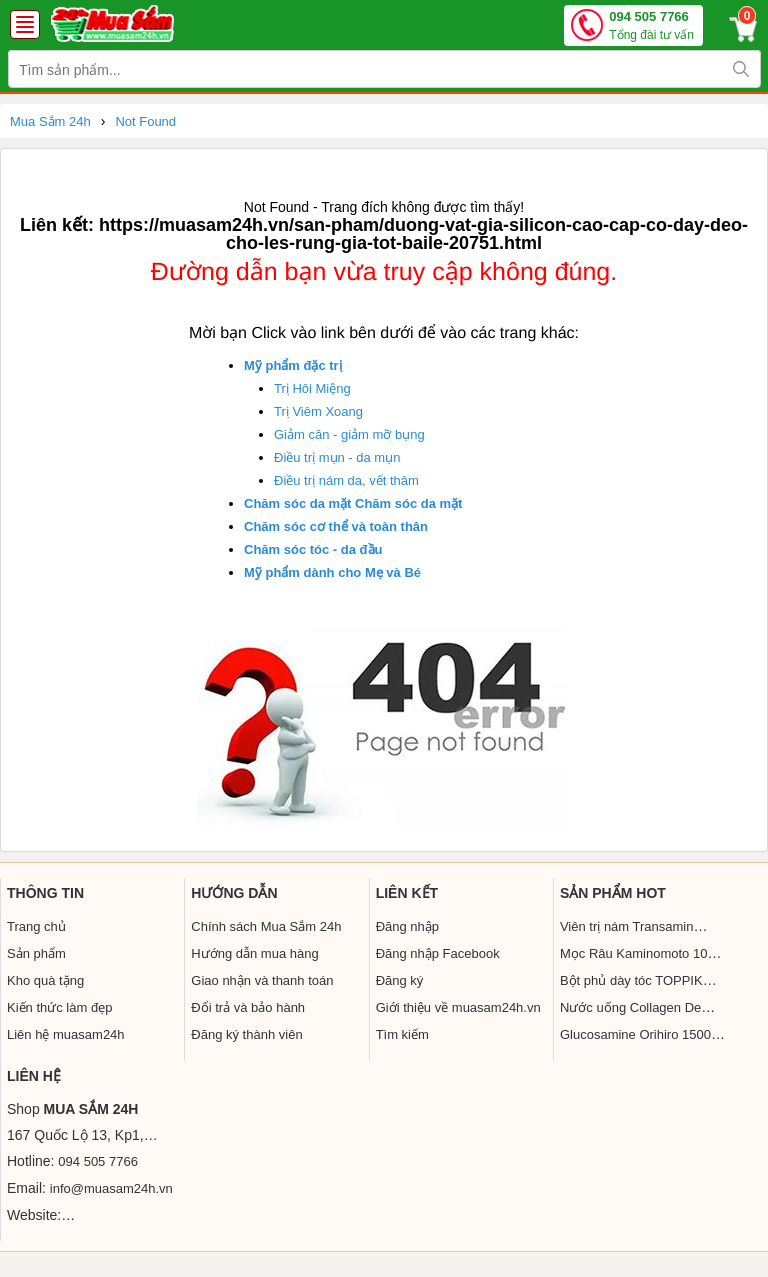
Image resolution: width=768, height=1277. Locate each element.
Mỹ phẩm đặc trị (293, 365)
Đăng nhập (407, 926)
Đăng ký (400, 980)
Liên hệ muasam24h (66, 1034)
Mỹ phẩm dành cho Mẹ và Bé (332, 572)
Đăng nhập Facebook (438, 953)
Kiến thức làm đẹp (59, 1007)
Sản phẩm (36, 953)
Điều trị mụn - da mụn (337, 457)
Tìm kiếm (402, 1034)
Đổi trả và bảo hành (248, 1007)
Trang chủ (36, 926)
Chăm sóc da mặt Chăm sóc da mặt (353, 503)
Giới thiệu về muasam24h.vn (458, 1007)
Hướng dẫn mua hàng (254, 953)
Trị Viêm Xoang (318, 411)
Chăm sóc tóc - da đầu (313, 549)
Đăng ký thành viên (246, 1034)
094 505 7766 (651, 26)
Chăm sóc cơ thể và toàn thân (336, 526)
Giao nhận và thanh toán (262, 980)
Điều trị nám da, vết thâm (346, 480)
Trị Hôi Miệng (312, 388)
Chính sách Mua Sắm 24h (266, 926)
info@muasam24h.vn (111, 1188)
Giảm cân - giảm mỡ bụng (349, 434)
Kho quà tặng (45, 980)
